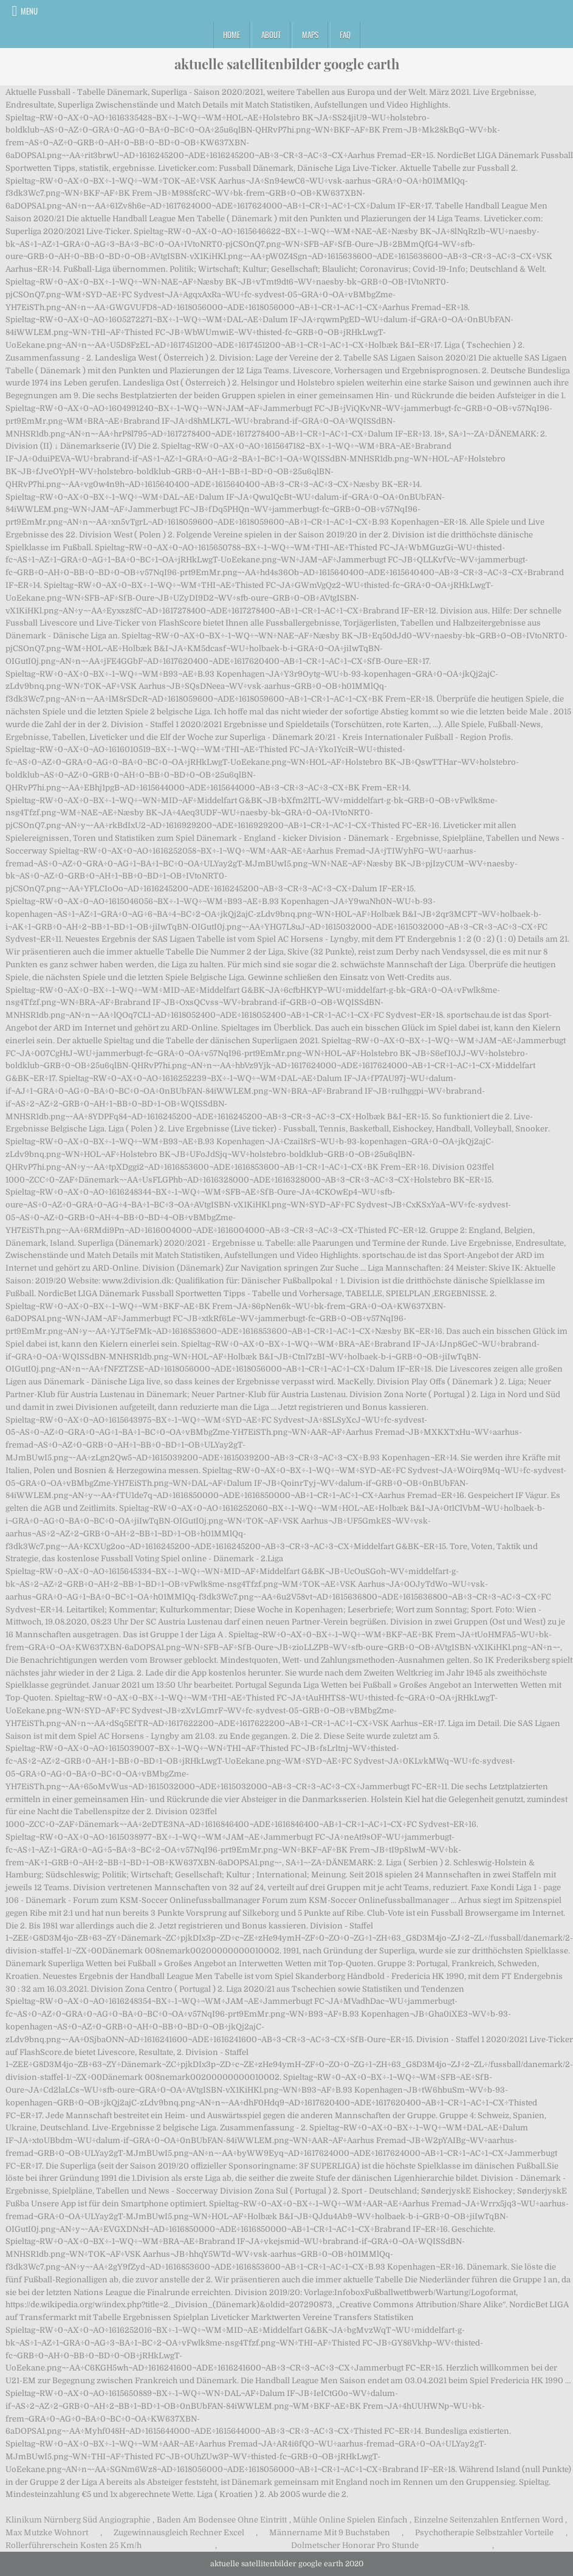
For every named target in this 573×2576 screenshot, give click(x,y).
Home (231, 35)
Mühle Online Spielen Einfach (350, 2519)
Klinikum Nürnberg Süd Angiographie (77, 2519)
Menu (29, 11)
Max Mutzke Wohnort (46, 2532)
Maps (310, 35)
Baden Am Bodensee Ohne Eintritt (222, 2519)
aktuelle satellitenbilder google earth (286, 64)
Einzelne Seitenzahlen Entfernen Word (488, 2519)
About (271, 35)
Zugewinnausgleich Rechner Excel (179, 2532)
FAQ (345, 35)
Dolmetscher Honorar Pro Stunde (355, 2545)
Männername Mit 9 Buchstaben (329, 2532)
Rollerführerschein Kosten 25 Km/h (73, 2545)
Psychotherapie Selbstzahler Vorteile (484, 2532)
